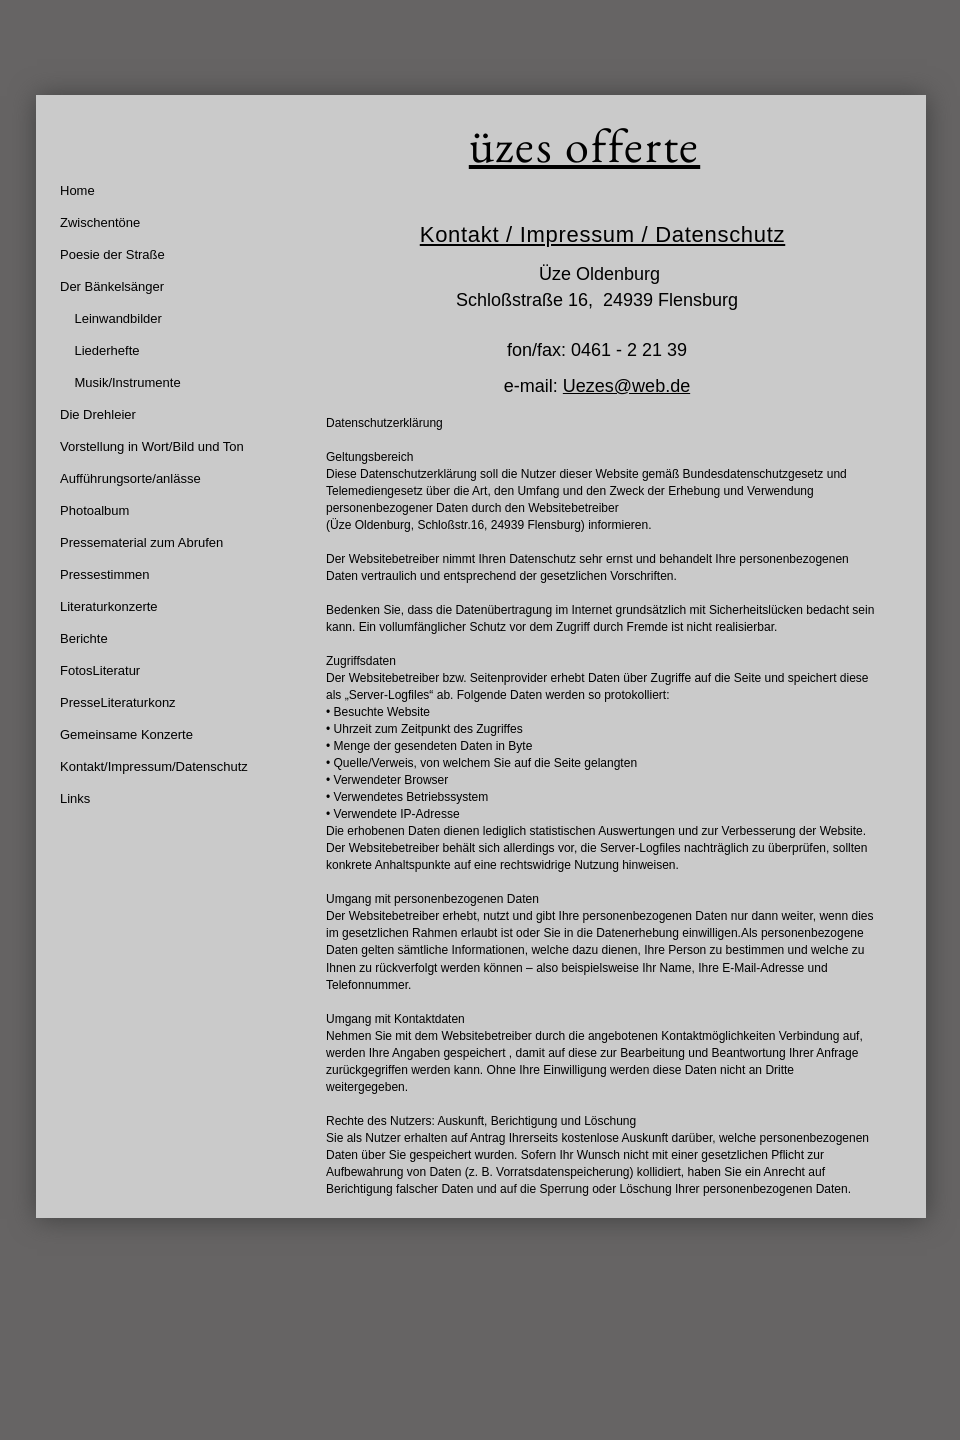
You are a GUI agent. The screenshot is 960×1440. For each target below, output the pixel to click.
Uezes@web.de (626, 386)
